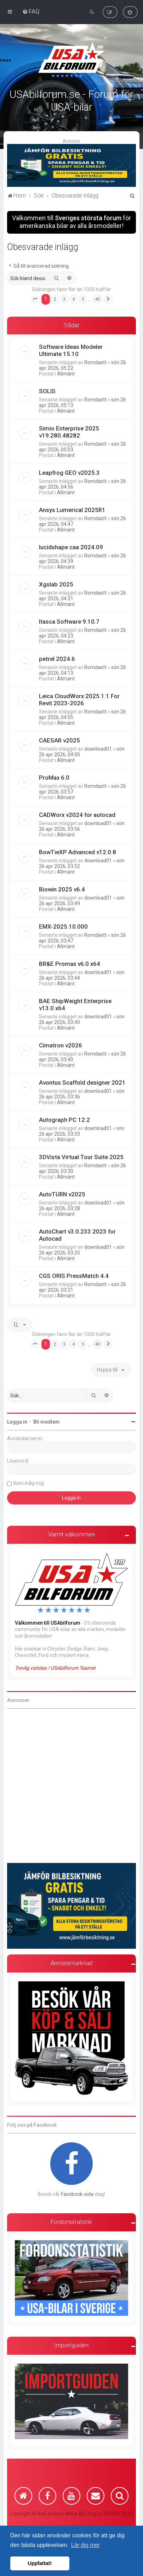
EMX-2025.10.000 (63, 926)
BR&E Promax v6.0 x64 (69, 963)
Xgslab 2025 (56, 584)
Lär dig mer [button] (85, 2545)
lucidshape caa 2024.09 (71, 547)
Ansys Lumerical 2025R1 (72, 509)
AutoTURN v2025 (62, 1194)
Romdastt (95, 362)
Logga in (17, 1422)
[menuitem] (31, 11)
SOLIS (47, 391)
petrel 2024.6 (57, 658)
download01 (98, 749)
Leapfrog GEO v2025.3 (69, 472)
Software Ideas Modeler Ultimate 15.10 (71, 350)
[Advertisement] (71, 1785)
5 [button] (82, 299)
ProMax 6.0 (54, 777)
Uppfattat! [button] (40, 2563)
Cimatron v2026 (60, 1045)
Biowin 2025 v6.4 (62, 889)
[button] (35, 299)
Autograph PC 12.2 (64, 1119)
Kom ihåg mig (28, 1483)
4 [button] (73, 299)
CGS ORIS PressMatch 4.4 (74, 1275)
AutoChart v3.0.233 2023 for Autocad (77, 1235)
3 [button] (64, 299)
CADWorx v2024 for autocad (77, 814)
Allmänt (66, 374)
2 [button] (55, 299)
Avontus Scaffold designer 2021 (82, 1082)
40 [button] (97, 299)
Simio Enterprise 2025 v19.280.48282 (69, 432)
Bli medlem (46, 1422)
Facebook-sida (77, 2194)
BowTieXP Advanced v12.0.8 (77, 852)
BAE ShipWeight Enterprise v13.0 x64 (75, 1004)
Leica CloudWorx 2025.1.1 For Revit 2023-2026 (79, 699)
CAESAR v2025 (59, 740)
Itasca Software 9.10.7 (69, 621)
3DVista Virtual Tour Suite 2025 (81, 1157)
